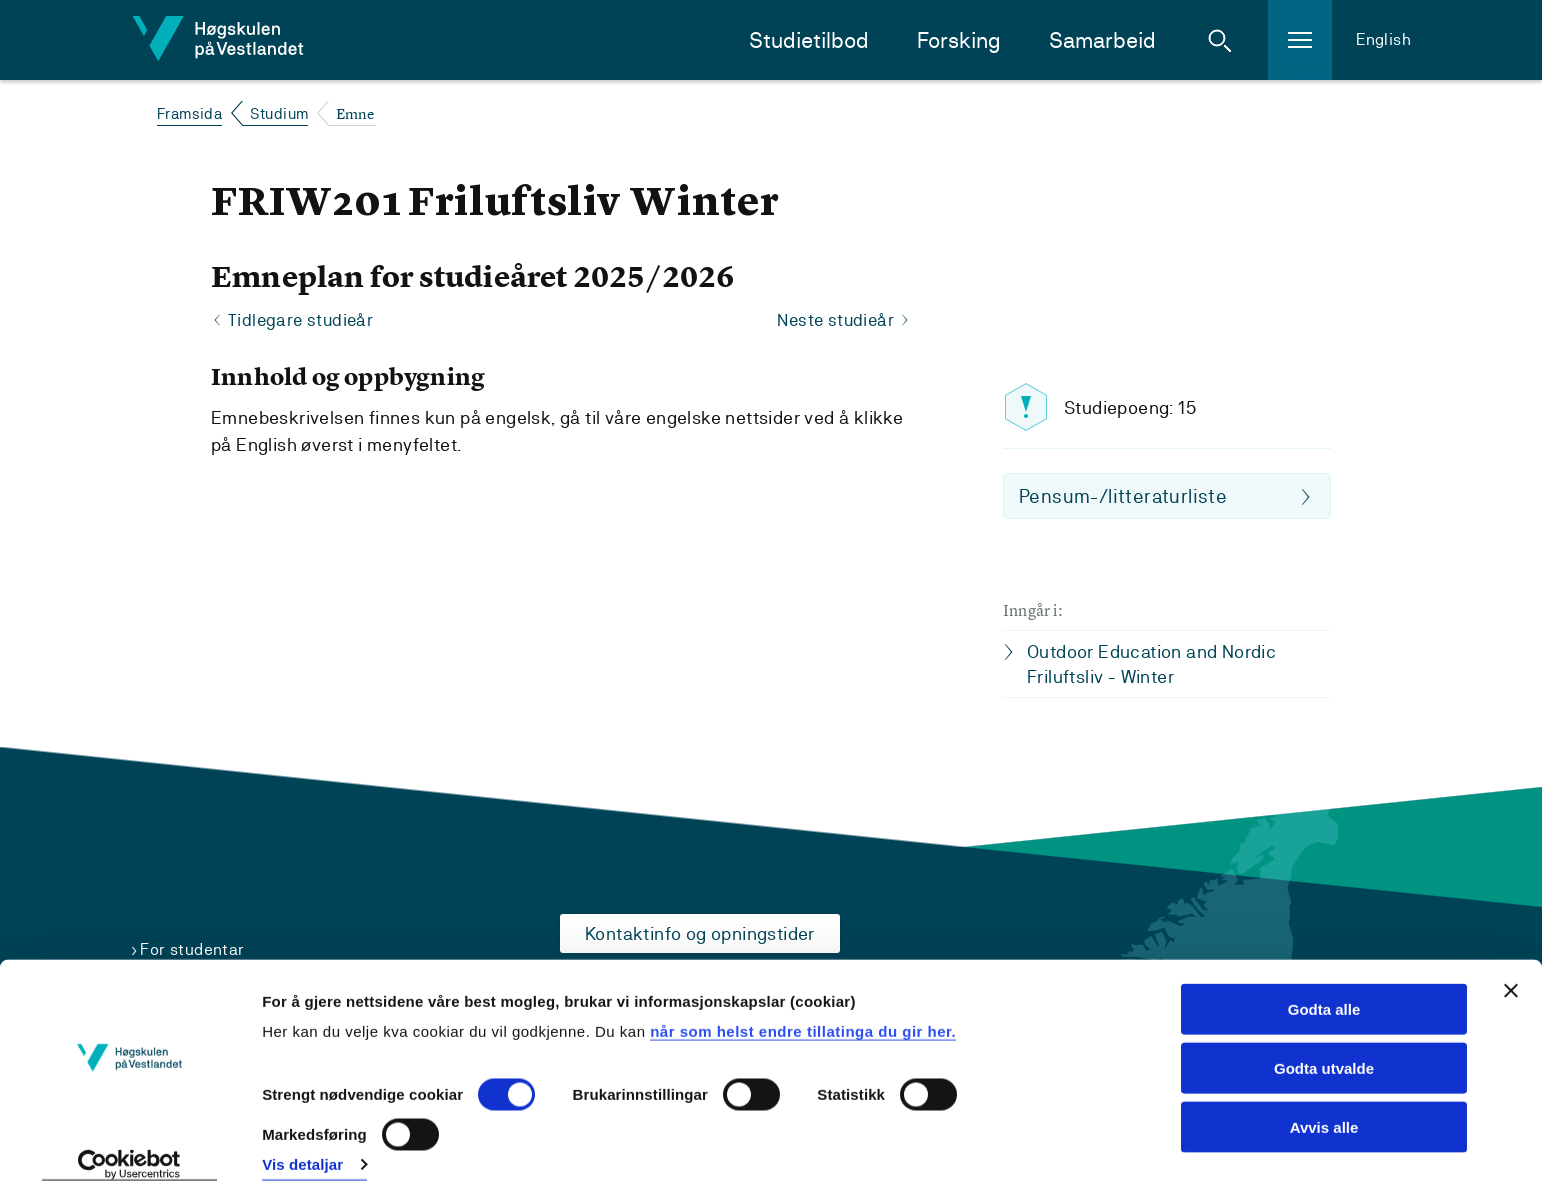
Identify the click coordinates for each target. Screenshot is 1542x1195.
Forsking (959, 40)
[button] (1220, 40)
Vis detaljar (302, 1155)
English (1383, 39)
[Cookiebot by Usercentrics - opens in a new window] (129, 1156)
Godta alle (1324, 999)
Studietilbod (809, 40)
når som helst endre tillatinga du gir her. (803, 1021)
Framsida (189, 113)
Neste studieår (833, 320)
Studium (279, 113)
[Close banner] (1511, 981)
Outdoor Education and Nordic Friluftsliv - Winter (1151, 665)
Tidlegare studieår (302, 320)
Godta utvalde (1324, 1058)
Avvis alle (1324, 1117)
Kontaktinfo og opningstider (700, 933)
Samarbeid (1102, 40)
